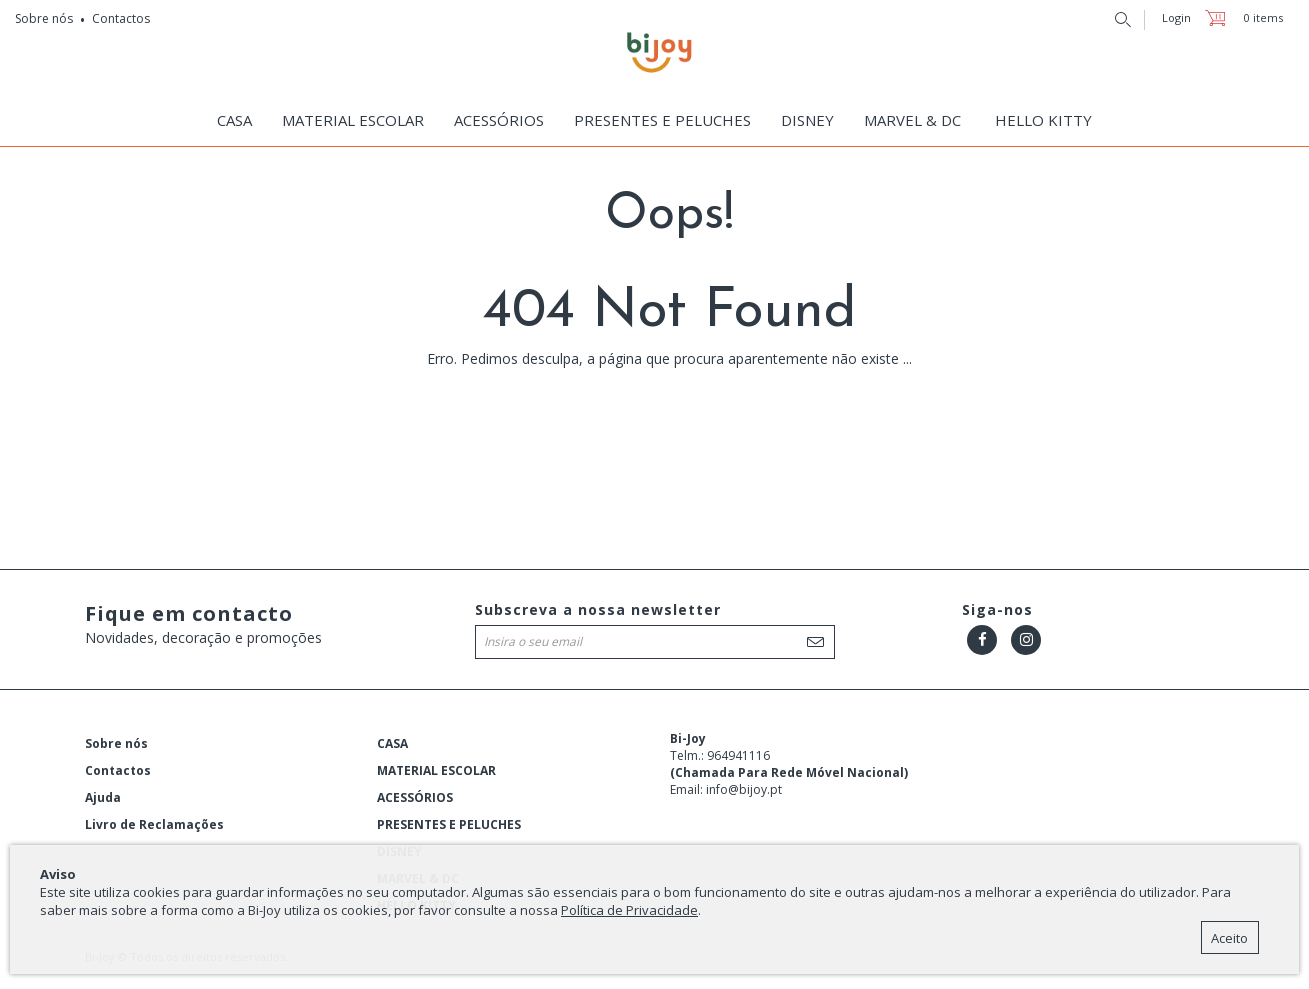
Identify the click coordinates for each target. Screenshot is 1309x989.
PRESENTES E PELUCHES (662, 120)
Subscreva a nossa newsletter (598, 609)
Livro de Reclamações (154, 824)
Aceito (1229, 938)
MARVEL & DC (912, 120)
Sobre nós (44, 18)
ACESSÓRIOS (499, 120)
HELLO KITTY (1043, 120)
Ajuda (103, 797)
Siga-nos (997, 609)
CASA (234, 120)
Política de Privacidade (629, 910)
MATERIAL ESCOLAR (353, 120)
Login (1176, 17)
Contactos (121, 18)
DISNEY (807, 120)
